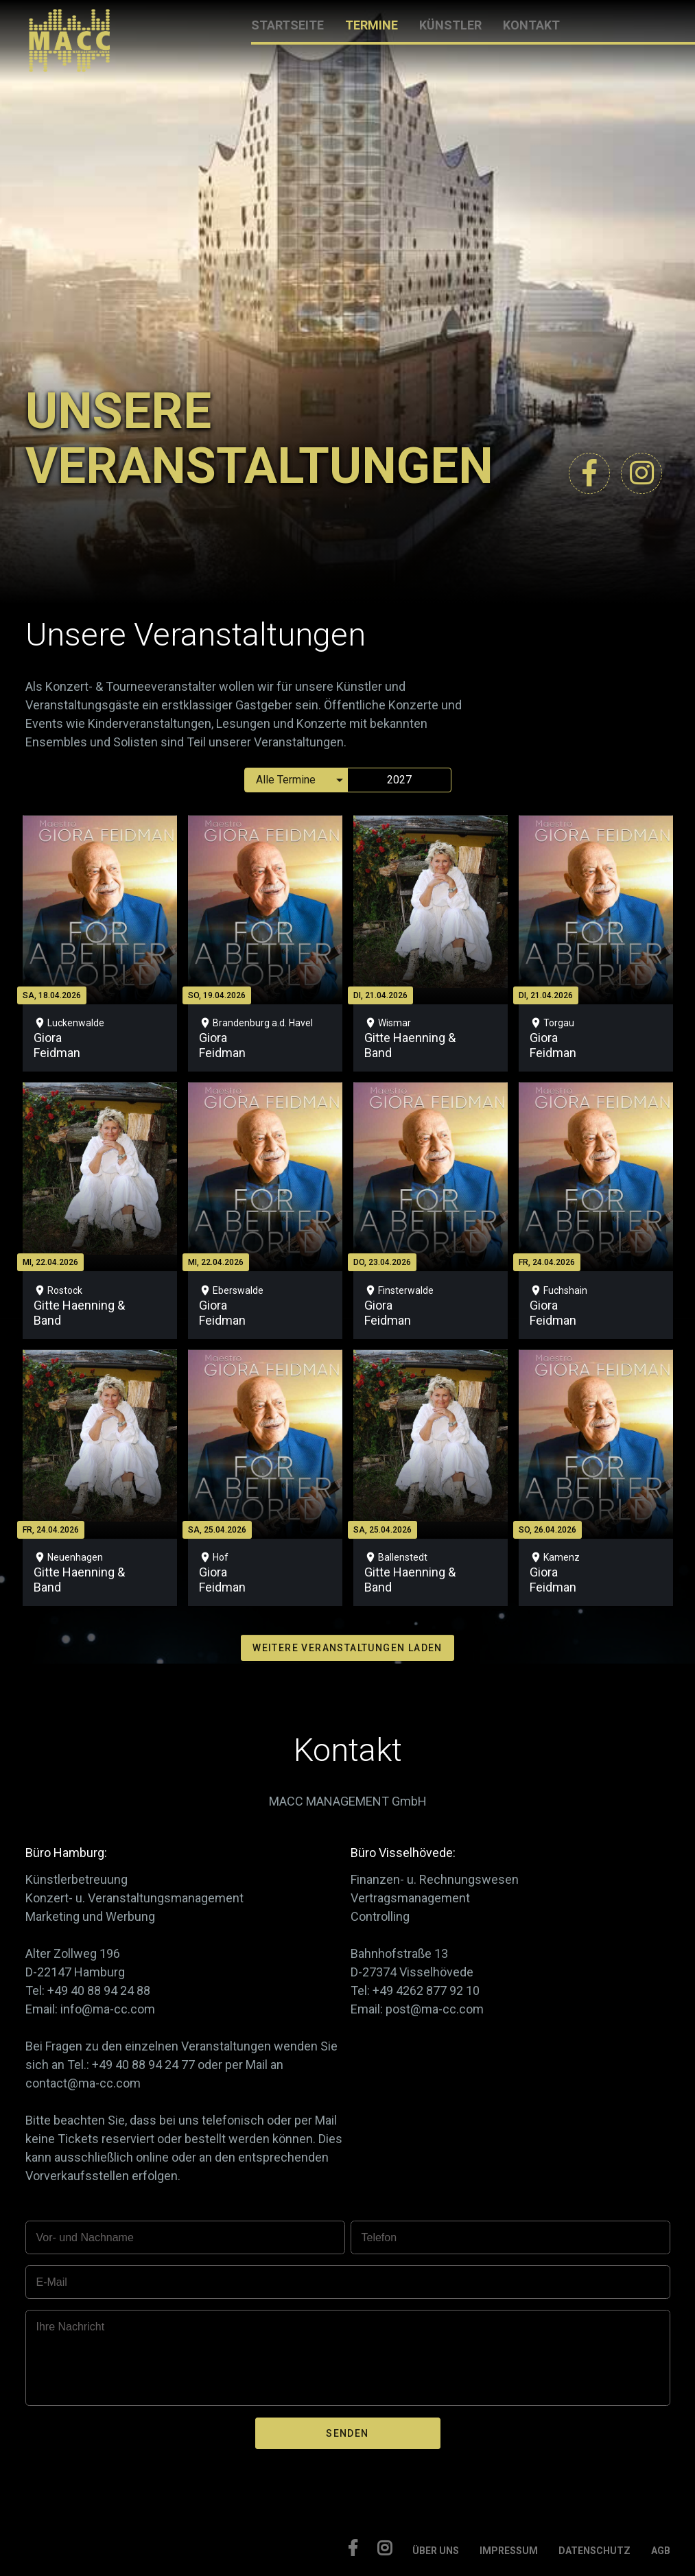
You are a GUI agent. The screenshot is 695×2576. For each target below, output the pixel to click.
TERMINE (371, 25)
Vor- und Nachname (85, 2237)
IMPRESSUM (509, 2550)
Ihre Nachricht (70, 2326)
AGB (660, 2550)
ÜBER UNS (435, 2550)
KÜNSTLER (450, 25)
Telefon (379, 2237)
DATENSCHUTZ (594, 2550)
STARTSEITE (287, 25)
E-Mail (51, 2282)
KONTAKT (531, 25)
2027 (399, 779)
